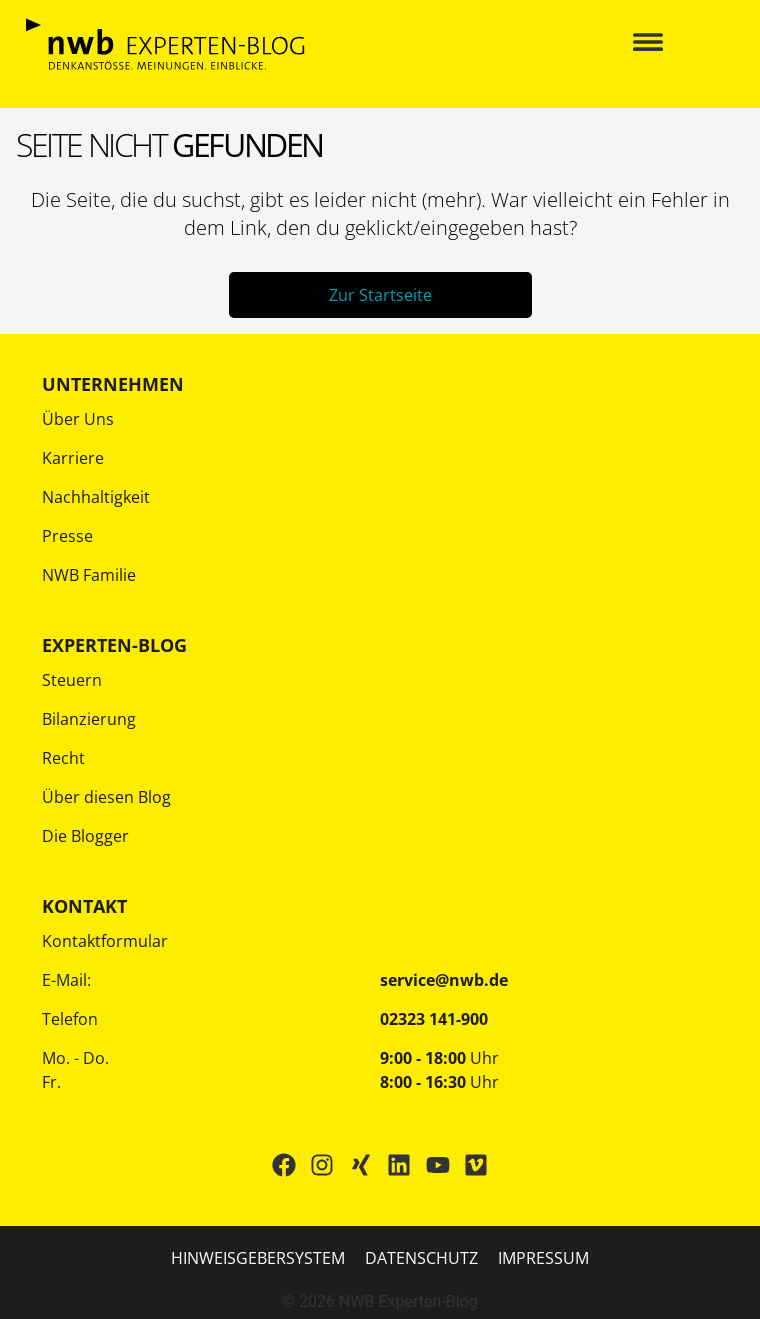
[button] (647, 44)
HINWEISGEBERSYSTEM (258, 1258)
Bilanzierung (89, 719)
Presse (67, 536)
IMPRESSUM (543, 1258)
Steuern (72, 680)
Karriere (73, 458)
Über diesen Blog (106, 797)
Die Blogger (85, 836)
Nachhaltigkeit (96, 497)
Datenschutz (421, 1258)
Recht (63, 758)
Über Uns (78, 419)
